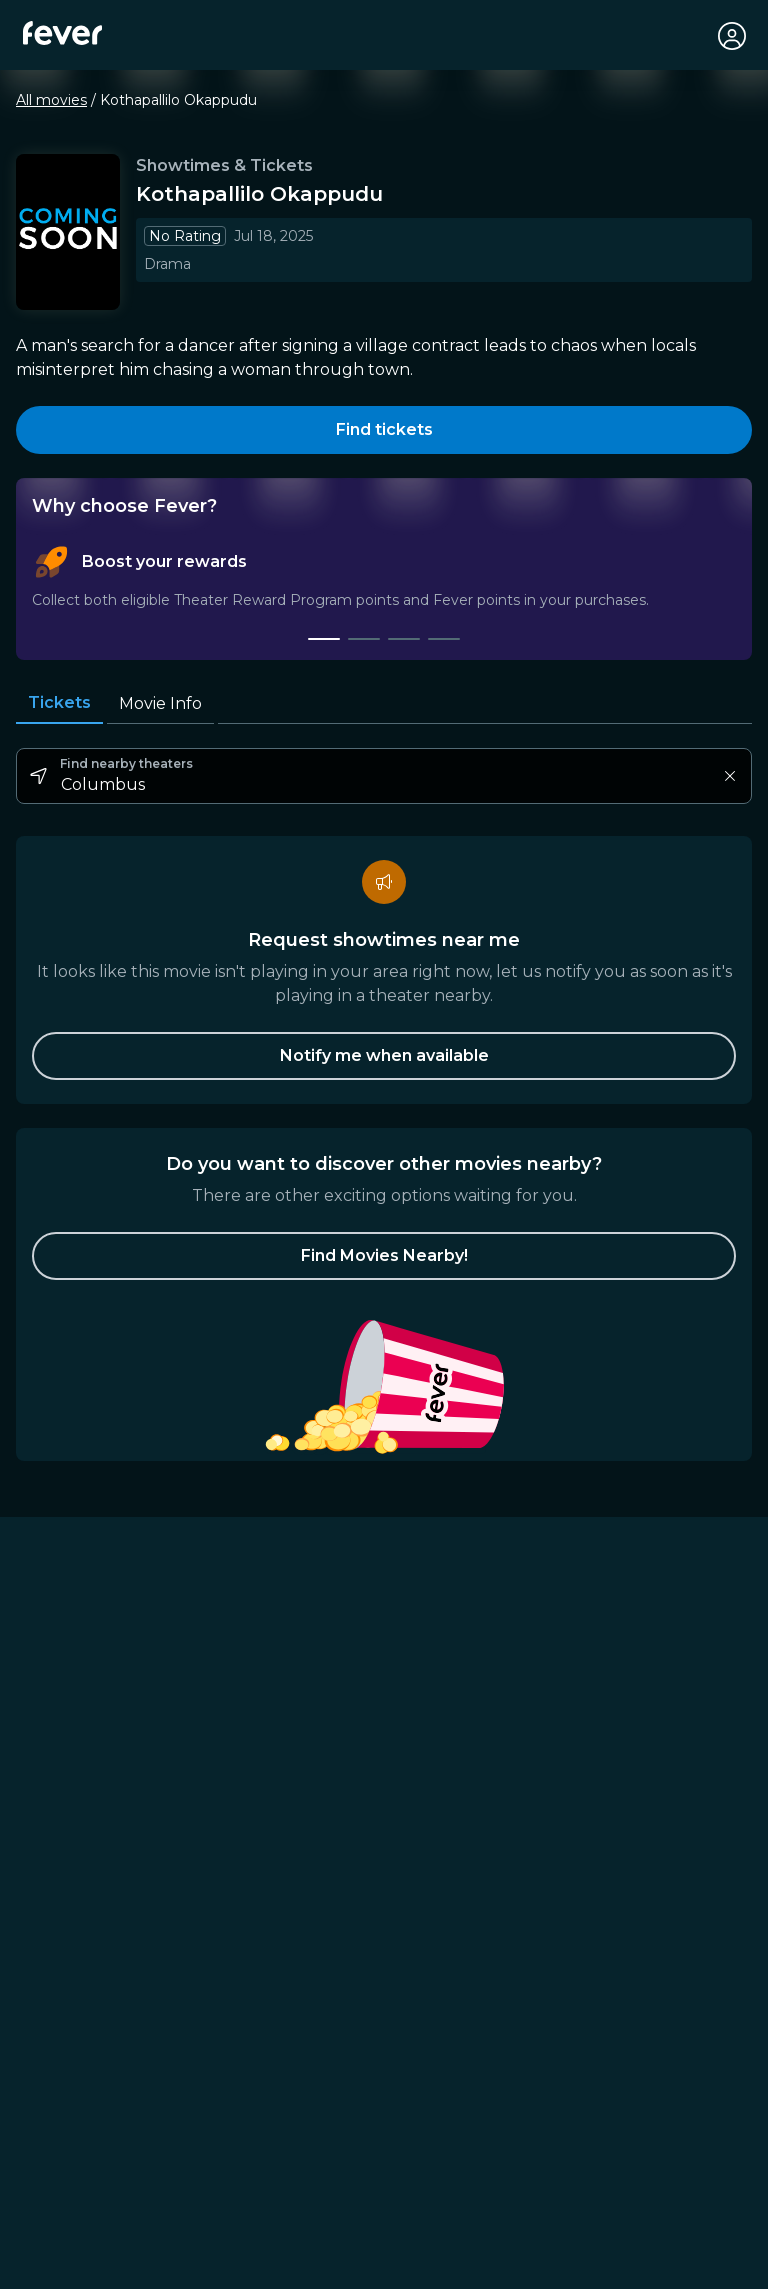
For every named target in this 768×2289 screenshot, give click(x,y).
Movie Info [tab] (160, 705)
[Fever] (63, 34)
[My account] (730, 36)
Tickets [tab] (59, 704)
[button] (384, 1258)
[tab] (324, 641)
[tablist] (384, 595)
